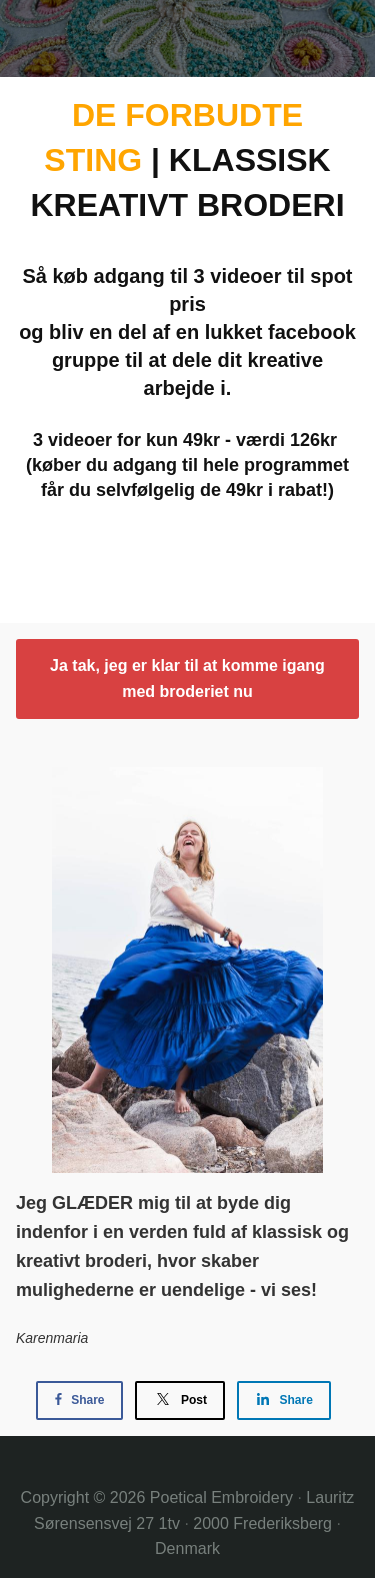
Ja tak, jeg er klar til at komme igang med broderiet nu (187, 678)
